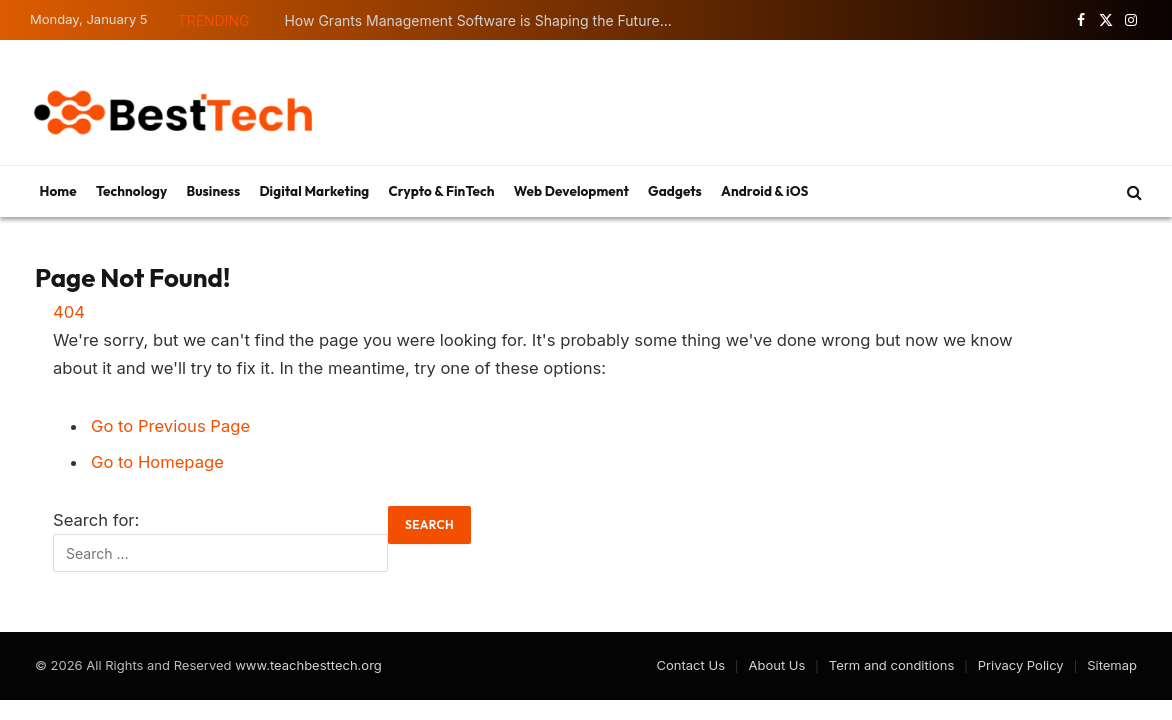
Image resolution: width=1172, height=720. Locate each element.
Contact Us (691, 665)
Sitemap (1112, 665)
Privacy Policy (1021, 665)
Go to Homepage (157, 462)
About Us (776, 665)
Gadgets (675, 191)
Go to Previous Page (170, 426)
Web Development (571, 191)
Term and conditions (891, 665)
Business (214, 191)
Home (58, 191)
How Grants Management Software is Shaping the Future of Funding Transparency (484, 20)
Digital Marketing (314, 191)
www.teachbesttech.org (308, 665)
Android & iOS (764, 191)
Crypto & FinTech (441, 191)
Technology (131, 191)
